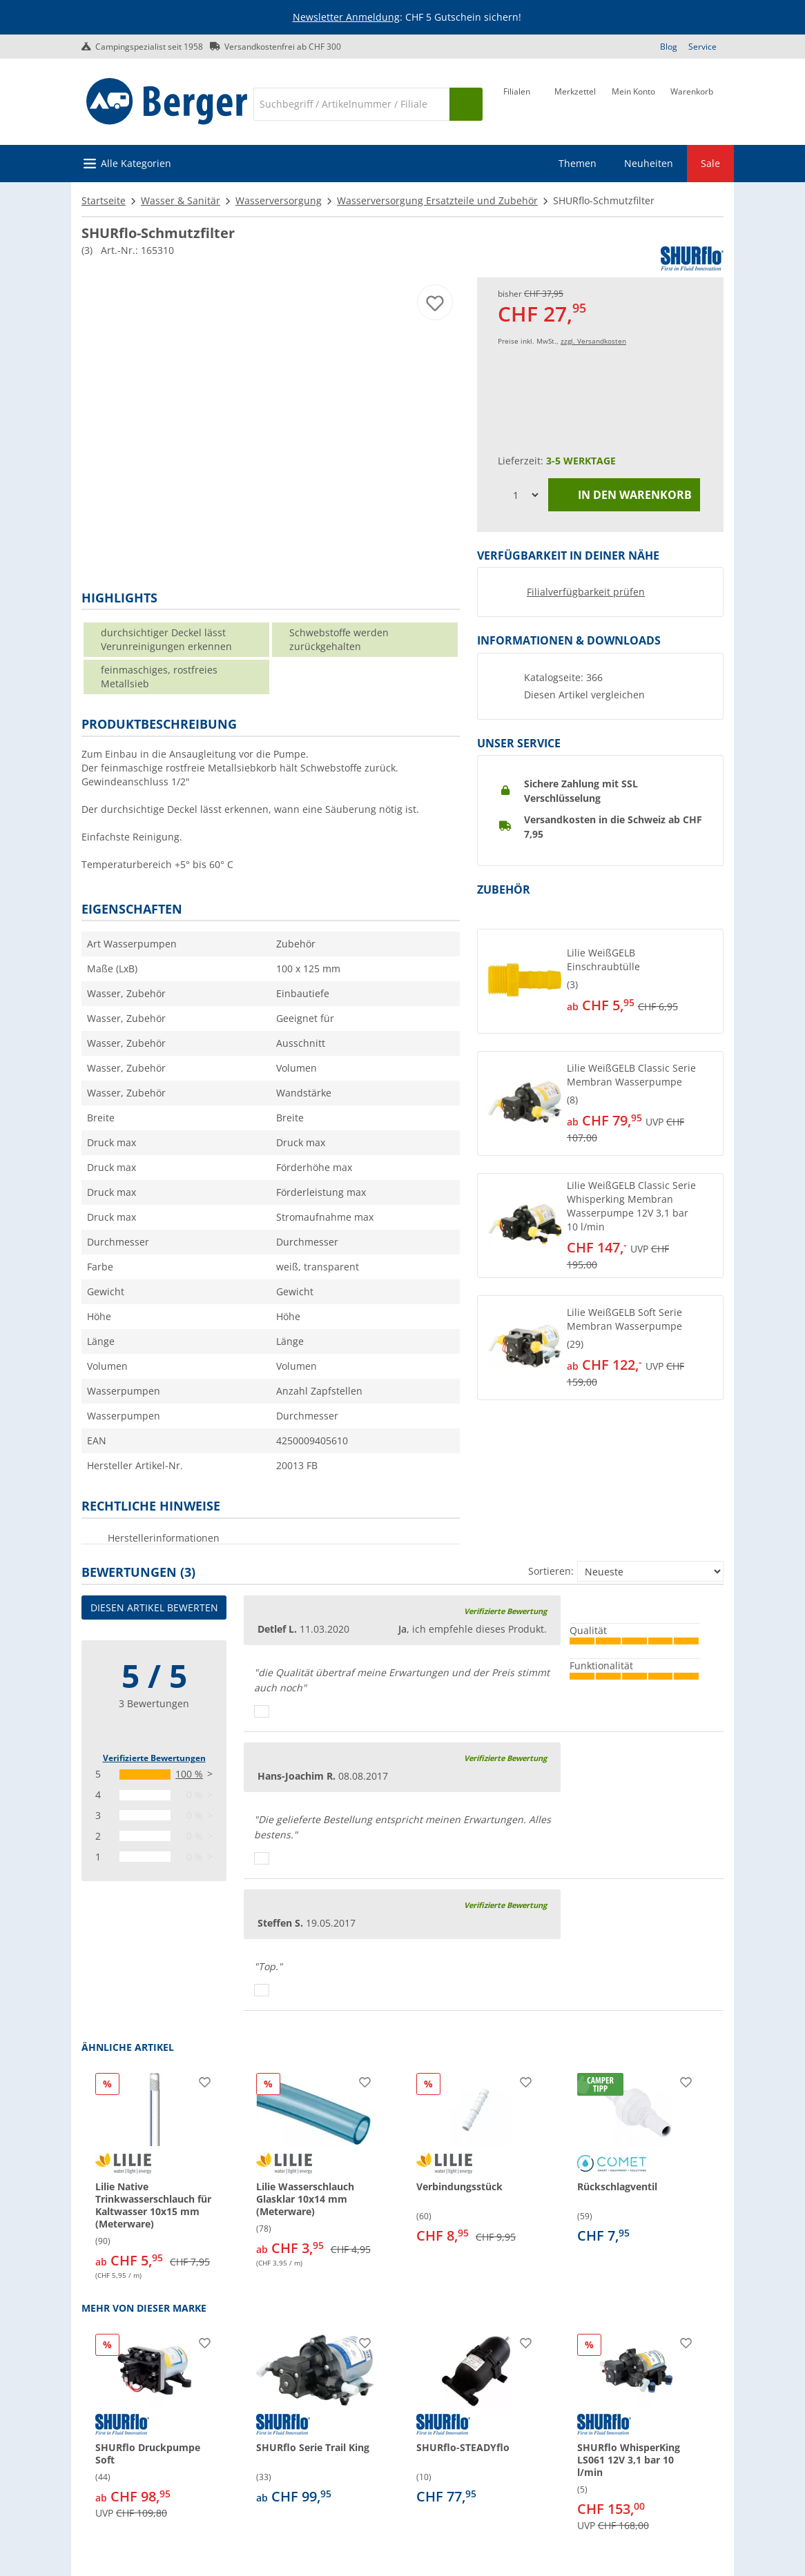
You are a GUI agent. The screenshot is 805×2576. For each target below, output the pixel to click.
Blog (668, 46)
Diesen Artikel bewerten (154, 1607)
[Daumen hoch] (261, 1711)
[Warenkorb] (691, 103)
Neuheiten (648, 163)
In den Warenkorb (624, 495)
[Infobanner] (405, 17)
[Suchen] (466, 104)
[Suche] (351, 104)
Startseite (103, 200)
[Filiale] (516, 103)
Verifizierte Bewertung (505, 1611)
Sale (710, 163)
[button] (600, 981)
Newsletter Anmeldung (346, 16)
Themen (578, 163)
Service (702, 46)
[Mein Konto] (633, 103)
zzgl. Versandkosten (593, 341)
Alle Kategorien (136, 163)
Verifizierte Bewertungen (154, 1758)
